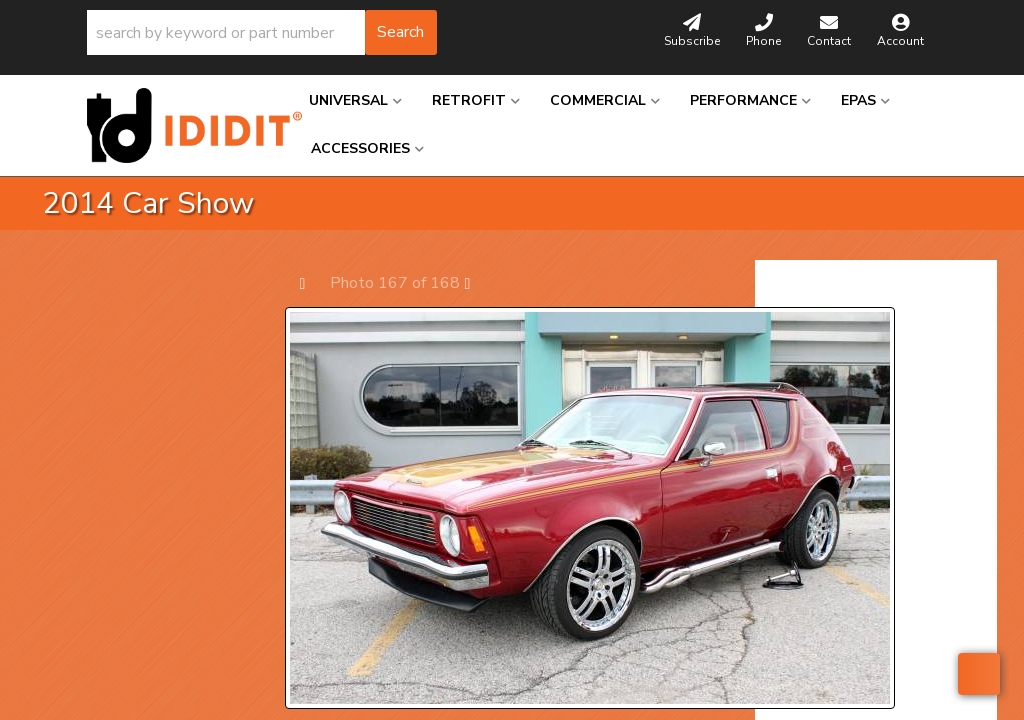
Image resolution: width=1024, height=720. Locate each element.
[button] (262, 32)
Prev (312, 282)
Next (477, 282)
